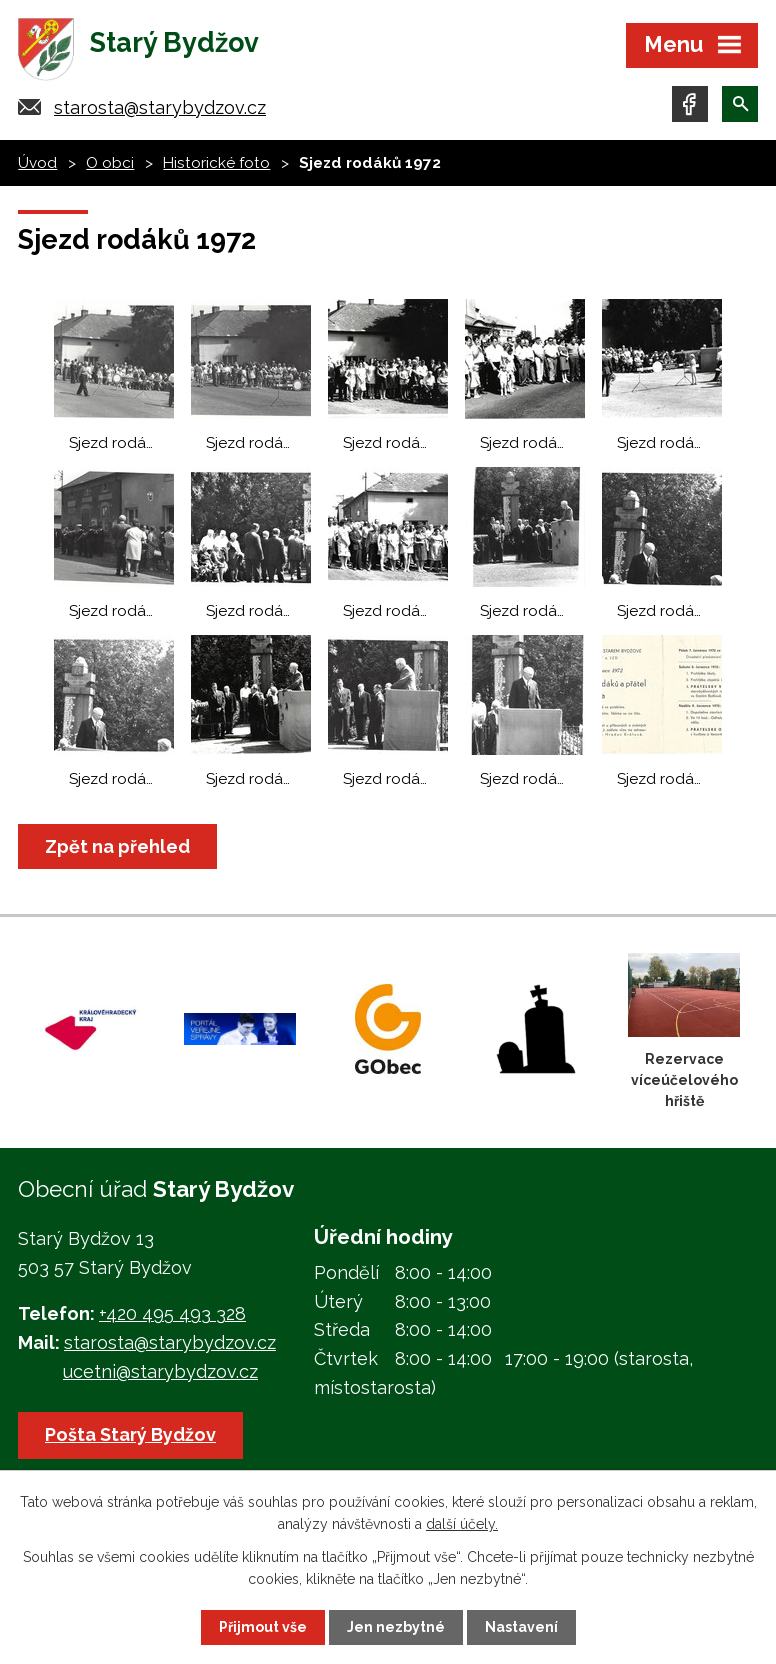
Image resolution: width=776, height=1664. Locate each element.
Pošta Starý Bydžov (130, 1434)
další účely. (462, 1524)
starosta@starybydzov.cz (160, 107)
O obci (110, 163)
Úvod (37, 163)
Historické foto (216, 163)
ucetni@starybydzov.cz (160, 1371)
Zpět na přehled (117, 846)
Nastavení (521, 1627)
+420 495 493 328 (172, 1313)
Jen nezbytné (396, 1627)
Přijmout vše (263, 1627)
